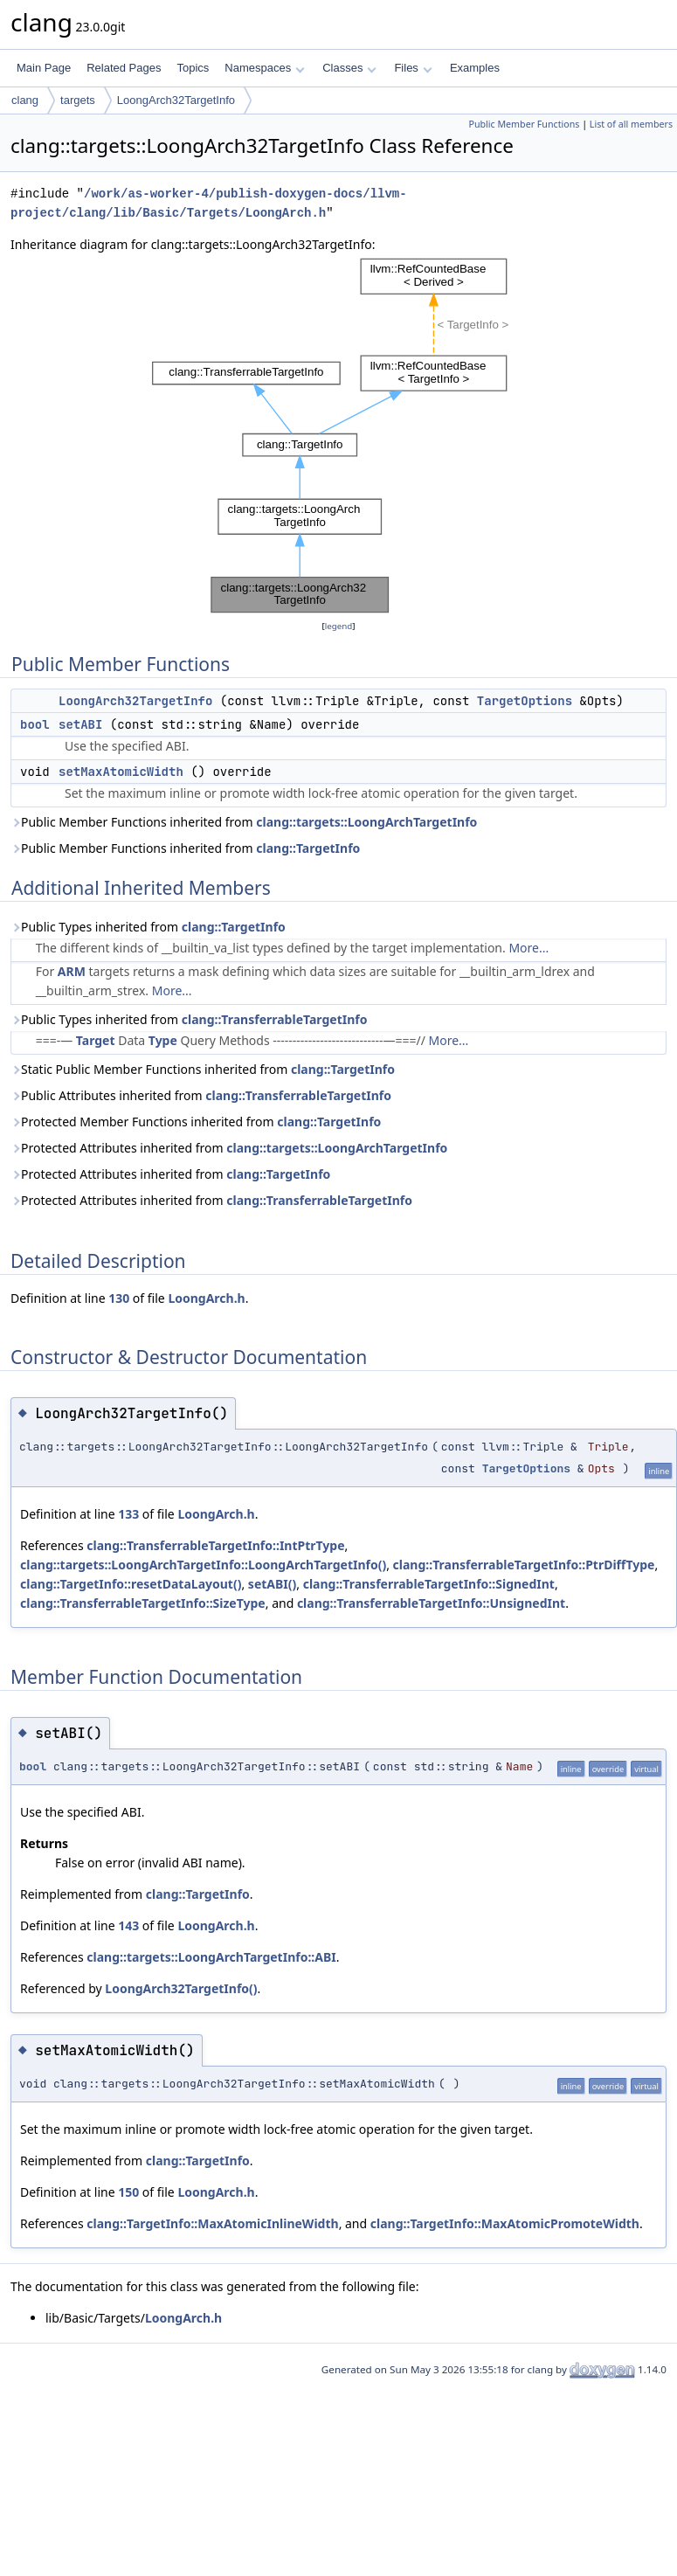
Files (413, 67)
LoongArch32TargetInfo (176, 100)
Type (163, 1040)
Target (95, 1040)
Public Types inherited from (148, 926)
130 (118, 1298)
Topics (192, 67)
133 (128, 1514)
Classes (349, 67)
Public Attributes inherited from (200, 1095)
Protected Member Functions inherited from (195, 1121)
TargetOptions (524, 701)
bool (35, 724)
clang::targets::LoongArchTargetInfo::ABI (210, 1957)
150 (128, 2192)
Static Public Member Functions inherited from (202, 1069)
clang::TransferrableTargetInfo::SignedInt (429, 1583)
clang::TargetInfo (308, 848)
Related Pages (123, 67)
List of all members (631, 124)
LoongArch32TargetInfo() (181, 1988)
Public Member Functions (523, 124)
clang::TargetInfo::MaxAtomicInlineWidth (212, 2223)
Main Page (44, 67)
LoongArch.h (206, 1298)
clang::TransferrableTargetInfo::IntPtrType (215, 1545)
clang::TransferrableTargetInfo (275, 1019)
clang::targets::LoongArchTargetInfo (366, 822)
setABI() (272, 1583)
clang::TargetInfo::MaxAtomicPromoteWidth (504, 2223)
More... (528, 947)
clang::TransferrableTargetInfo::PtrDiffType (524, 1564)
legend (339, 626)
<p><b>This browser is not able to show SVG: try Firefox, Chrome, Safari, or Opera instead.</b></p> (339, 435)
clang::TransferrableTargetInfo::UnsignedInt (431, 1603)
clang (24, 100)
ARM (72, 971)
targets (77, 100)
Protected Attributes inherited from (228, 1147)
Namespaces (264, 67)
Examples (475, 67)
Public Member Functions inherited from (243, 822)
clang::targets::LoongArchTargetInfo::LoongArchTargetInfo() (203, 1564)
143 (128, 1925)
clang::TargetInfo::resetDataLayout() (130, 1583)
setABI (80, 724)
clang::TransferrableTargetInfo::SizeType (143, 1603)
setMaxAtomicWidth (121, 771)
